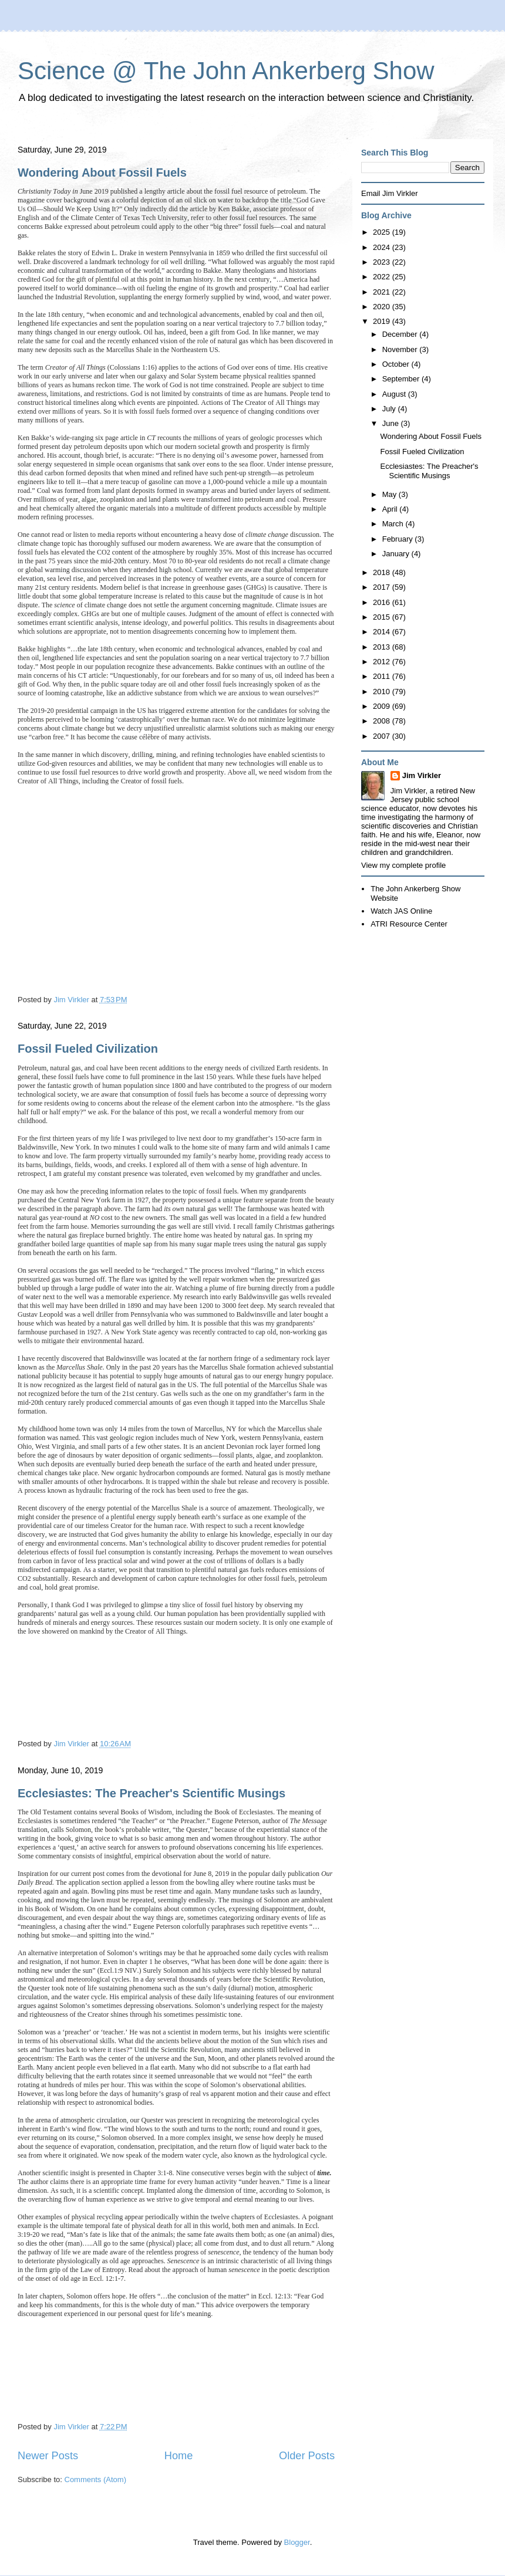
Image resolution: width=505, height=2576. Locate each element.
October (397, 364)
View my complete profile (403, 865)
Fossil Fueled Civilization (88, 1048)
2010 (382, 691)
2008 (382, 720)
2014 (382, 631)
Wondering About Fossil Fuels (102, 172)
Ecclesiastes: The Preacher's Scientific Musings (151, 1793)
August (395, 394)
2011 (382, 676)
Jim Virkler (421, 775)
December (401, 334)
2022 (382, 276)
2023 (382, 262)
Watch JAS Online (401, 911)
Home (178, 2456)
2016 (382, 602)
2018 (382, 572)
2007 (382, 736)
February (398, 539)
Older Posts (307, 2456)
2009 (382, 706)
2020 (382, 306)
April (391, 509)
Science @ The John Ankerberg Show (226, 70)
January (397, 553)
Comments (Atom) (95, 2479)
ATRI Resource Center (409, 923)
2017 (382, 587)
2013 (382, 647)
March (394, 523)
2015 (382, 617)
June (391, 423)
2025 (382, 232)
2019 (382, 321)
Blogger (297, 2542)
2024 (382, 247)
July (390, 408)
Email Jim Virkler (389, 193)
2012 (382, 661)
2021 (382, 292)
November (401, 349)
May (390, 494)
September (402, 378)
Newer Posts (48, 2456)
